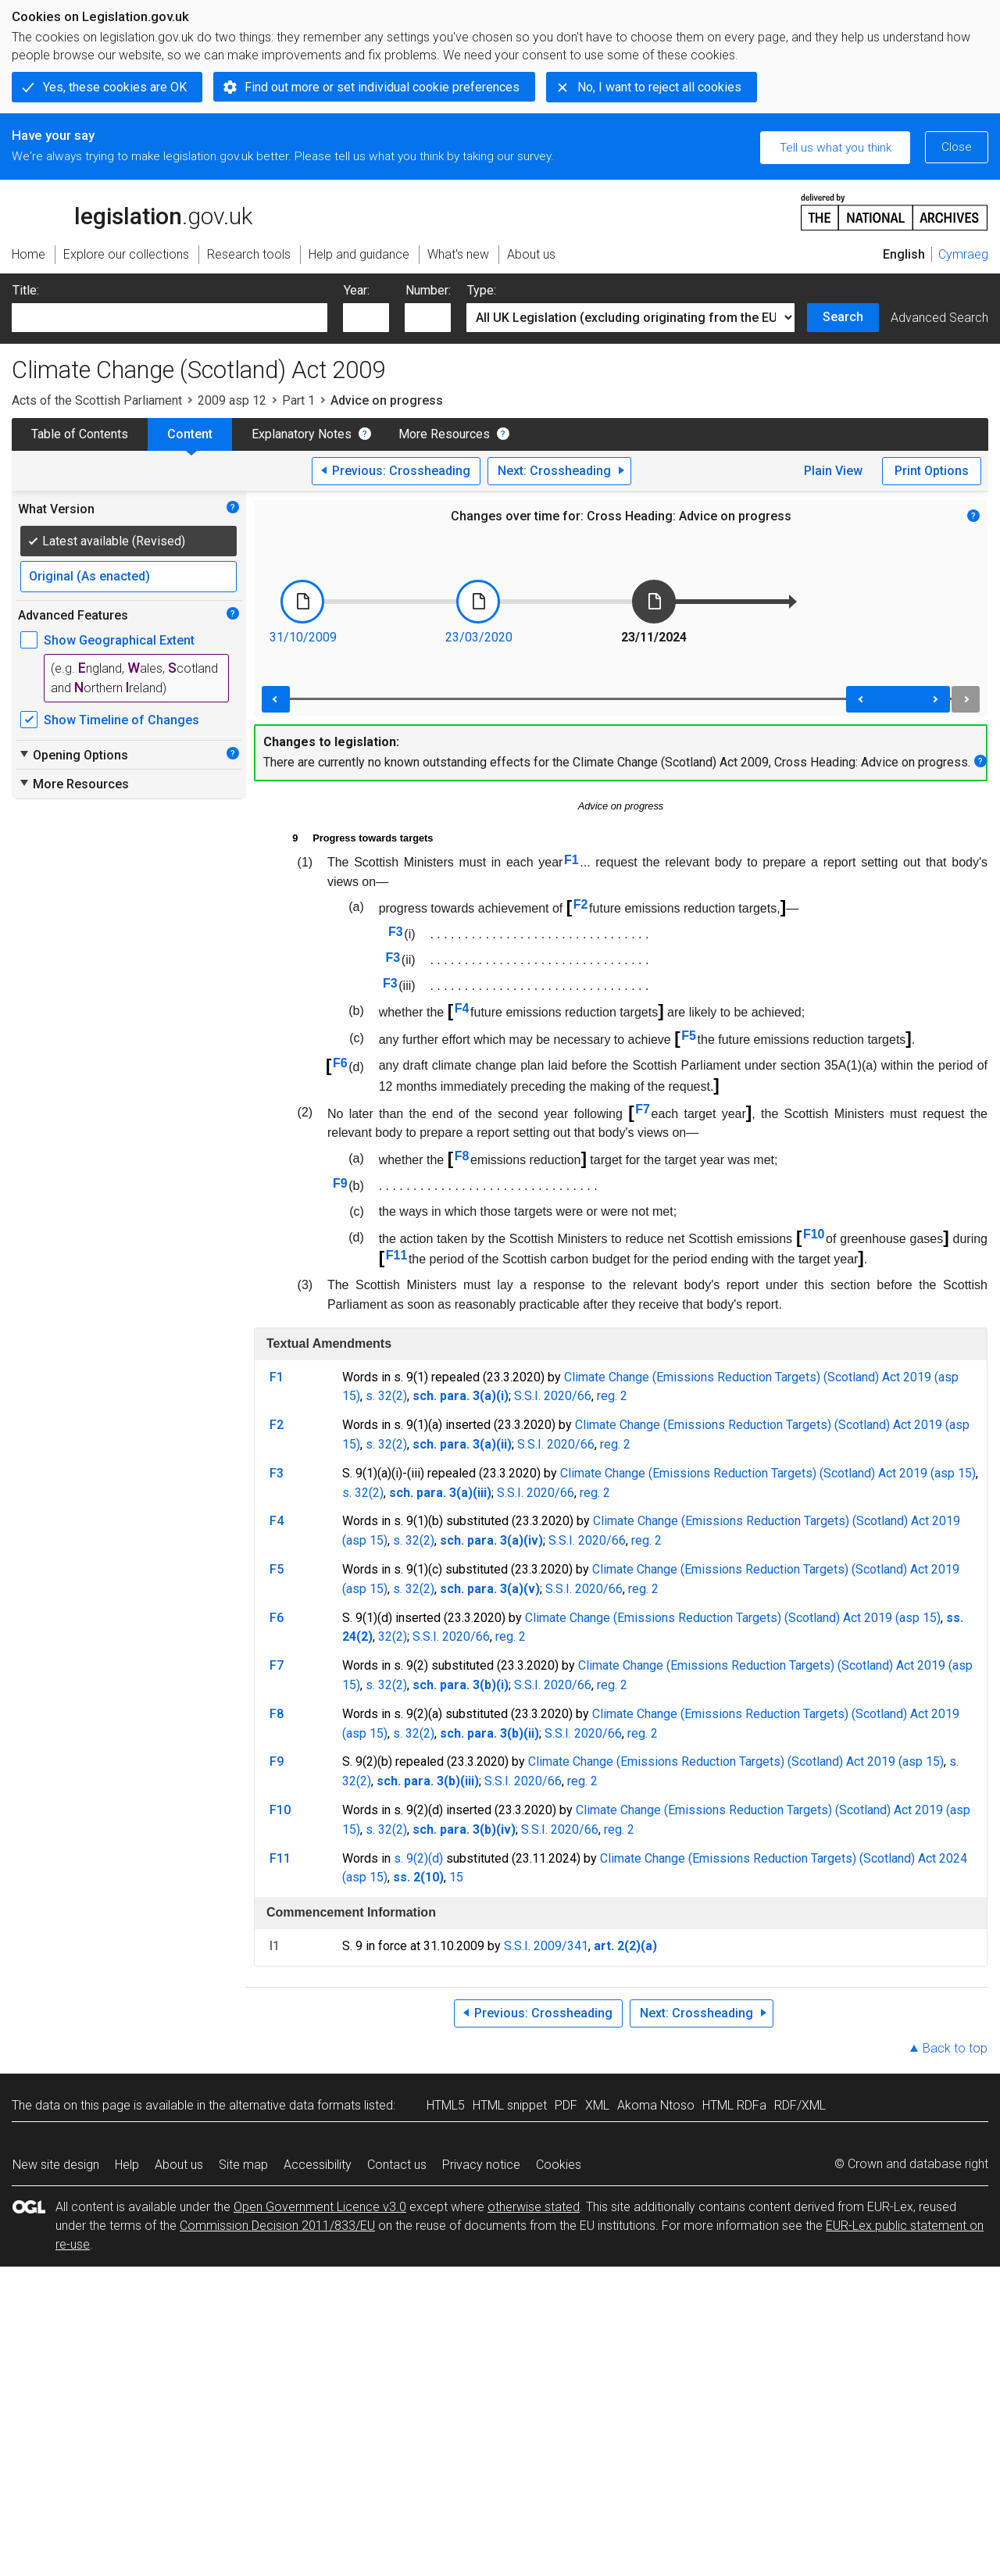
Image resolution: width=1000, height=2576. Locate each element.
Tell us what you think (835, 148)
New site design (55, 2164)
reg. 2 (612, 1395)
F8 (462, 1156)
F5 (688, 1035)
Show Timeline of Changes (121, 720)
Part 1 (298, 400)
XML (597, 2105)
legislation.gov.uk (132, 211)
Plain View (833, 470)
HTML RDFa (734, 2105)
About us (179, 2164)
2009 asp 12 (232, 400)
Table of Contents (79, 434)
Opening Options (73, 755)
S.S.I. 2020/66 (552, 1395)
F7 (642, 1109)
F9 (340, 1183)
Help (127, 2164)
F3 (395, 931)
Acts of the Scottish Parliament (97, 400)
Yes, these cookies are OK (115, 87)
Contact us (397, 2164)
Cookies (558, 2164)
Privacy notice (481, 2164)
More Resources (444, 434)
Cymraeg (963, 254)
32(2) (392, 1636)
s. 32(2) (386, 1395)
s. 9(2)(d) (418, 1858)
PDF (566, 2105)
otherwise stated (534, 2206)
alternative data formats (295, 2105)
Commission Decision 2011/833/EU (277, 2225)
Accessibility (318, 2164)
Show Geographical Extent (119, 640)
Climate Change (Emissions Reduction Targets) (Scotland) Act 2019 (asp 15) (768, 1473)
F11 (397, 1255)
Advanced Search (939, 317)
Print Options (932, 470)
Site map (243, 2164)
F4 (462, 1008)
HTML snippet (510, 2105)
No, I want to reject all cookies (659, 87)
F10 (814, 1234)
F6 (340, 1063)
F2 (580, 904)
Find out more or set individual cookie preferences (382, 87)
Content (189, 434)
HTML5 (446, 2105)
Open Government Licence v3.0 (320, 2206)
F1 (571, 859)
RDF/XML (800, 2105)
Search (843, 316)
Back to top (955, 2048)
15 (456, 1877)
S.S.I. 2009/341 (546, 1945)
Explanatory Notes (302, 434)
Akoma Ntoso (656, 2105)
